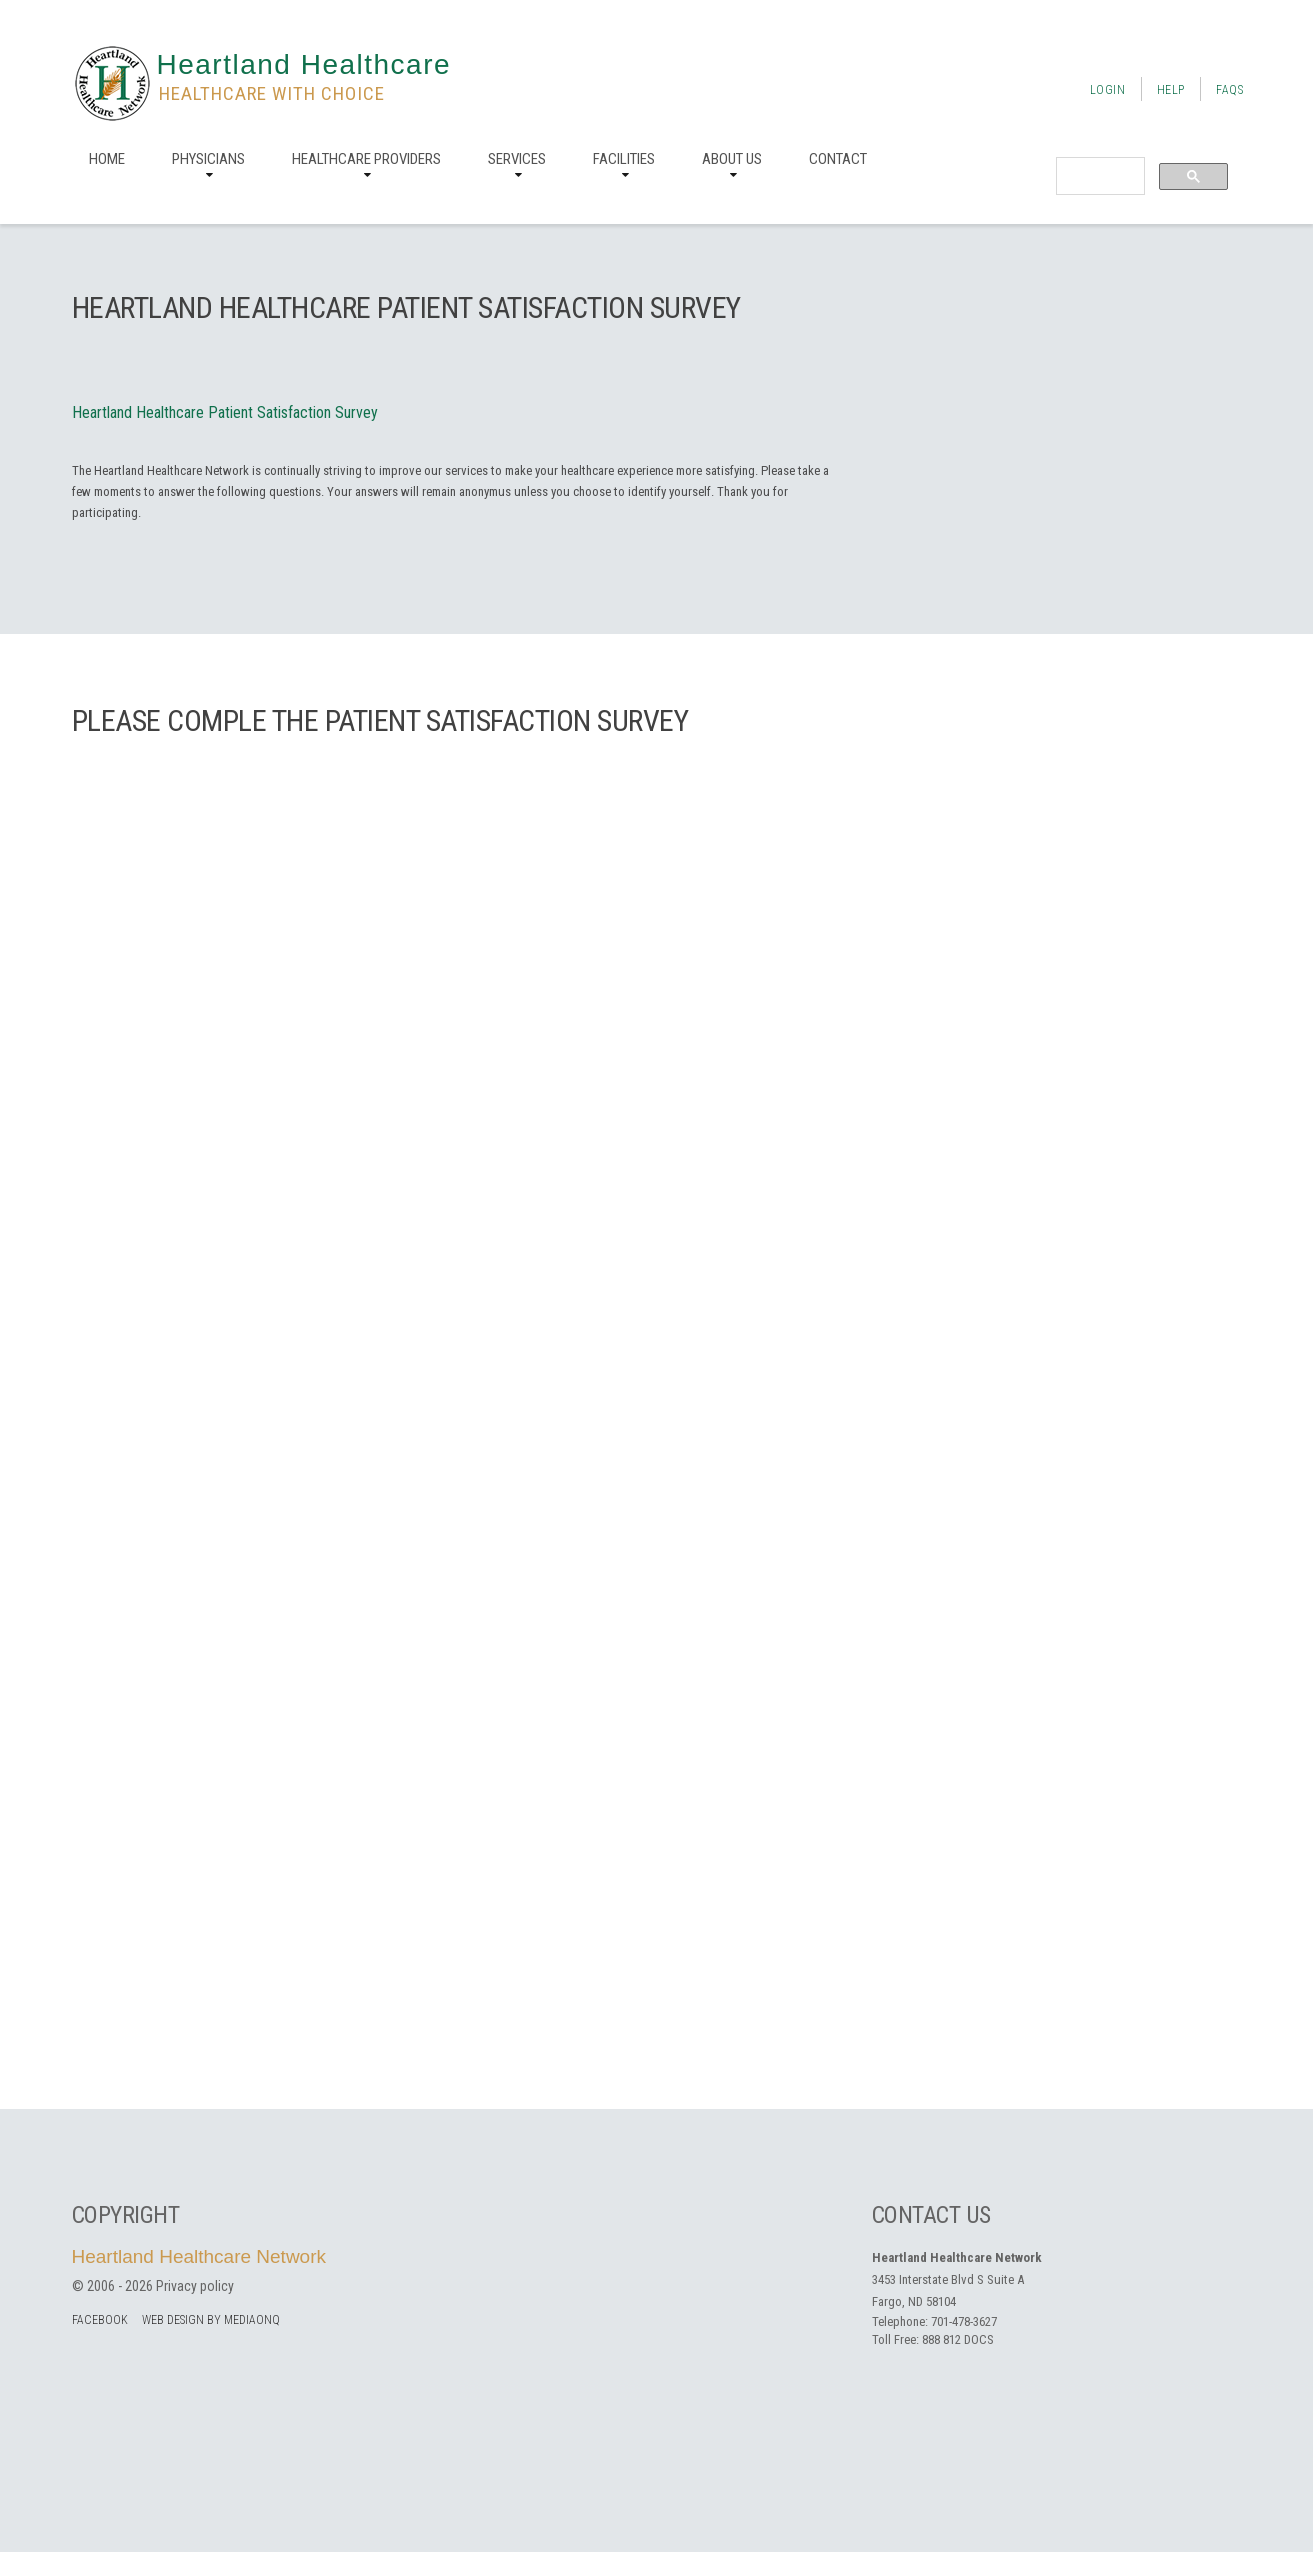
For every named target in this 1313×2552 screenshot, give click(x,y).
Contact (838, 159)
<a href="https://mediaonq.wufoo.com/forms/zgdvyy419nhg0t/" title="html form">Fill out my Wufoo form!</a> (657, 1417)
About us (732, 159)
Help (1171, 90)
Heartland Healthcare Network (199, 2256)
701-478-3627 (964, 2321)
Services (517, 159)
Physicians (208, 159)
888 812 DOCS (958, 2339)
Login (1108, 90)
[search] (1098, 176)
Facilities (624, 159)
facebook (100, 2320)
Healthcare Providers (366, 159)
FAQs (1229, 90)
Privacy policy (195, 2286)
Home (107, 159)
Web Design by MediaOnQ (211, 2320)
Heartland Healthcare (304, 64)
